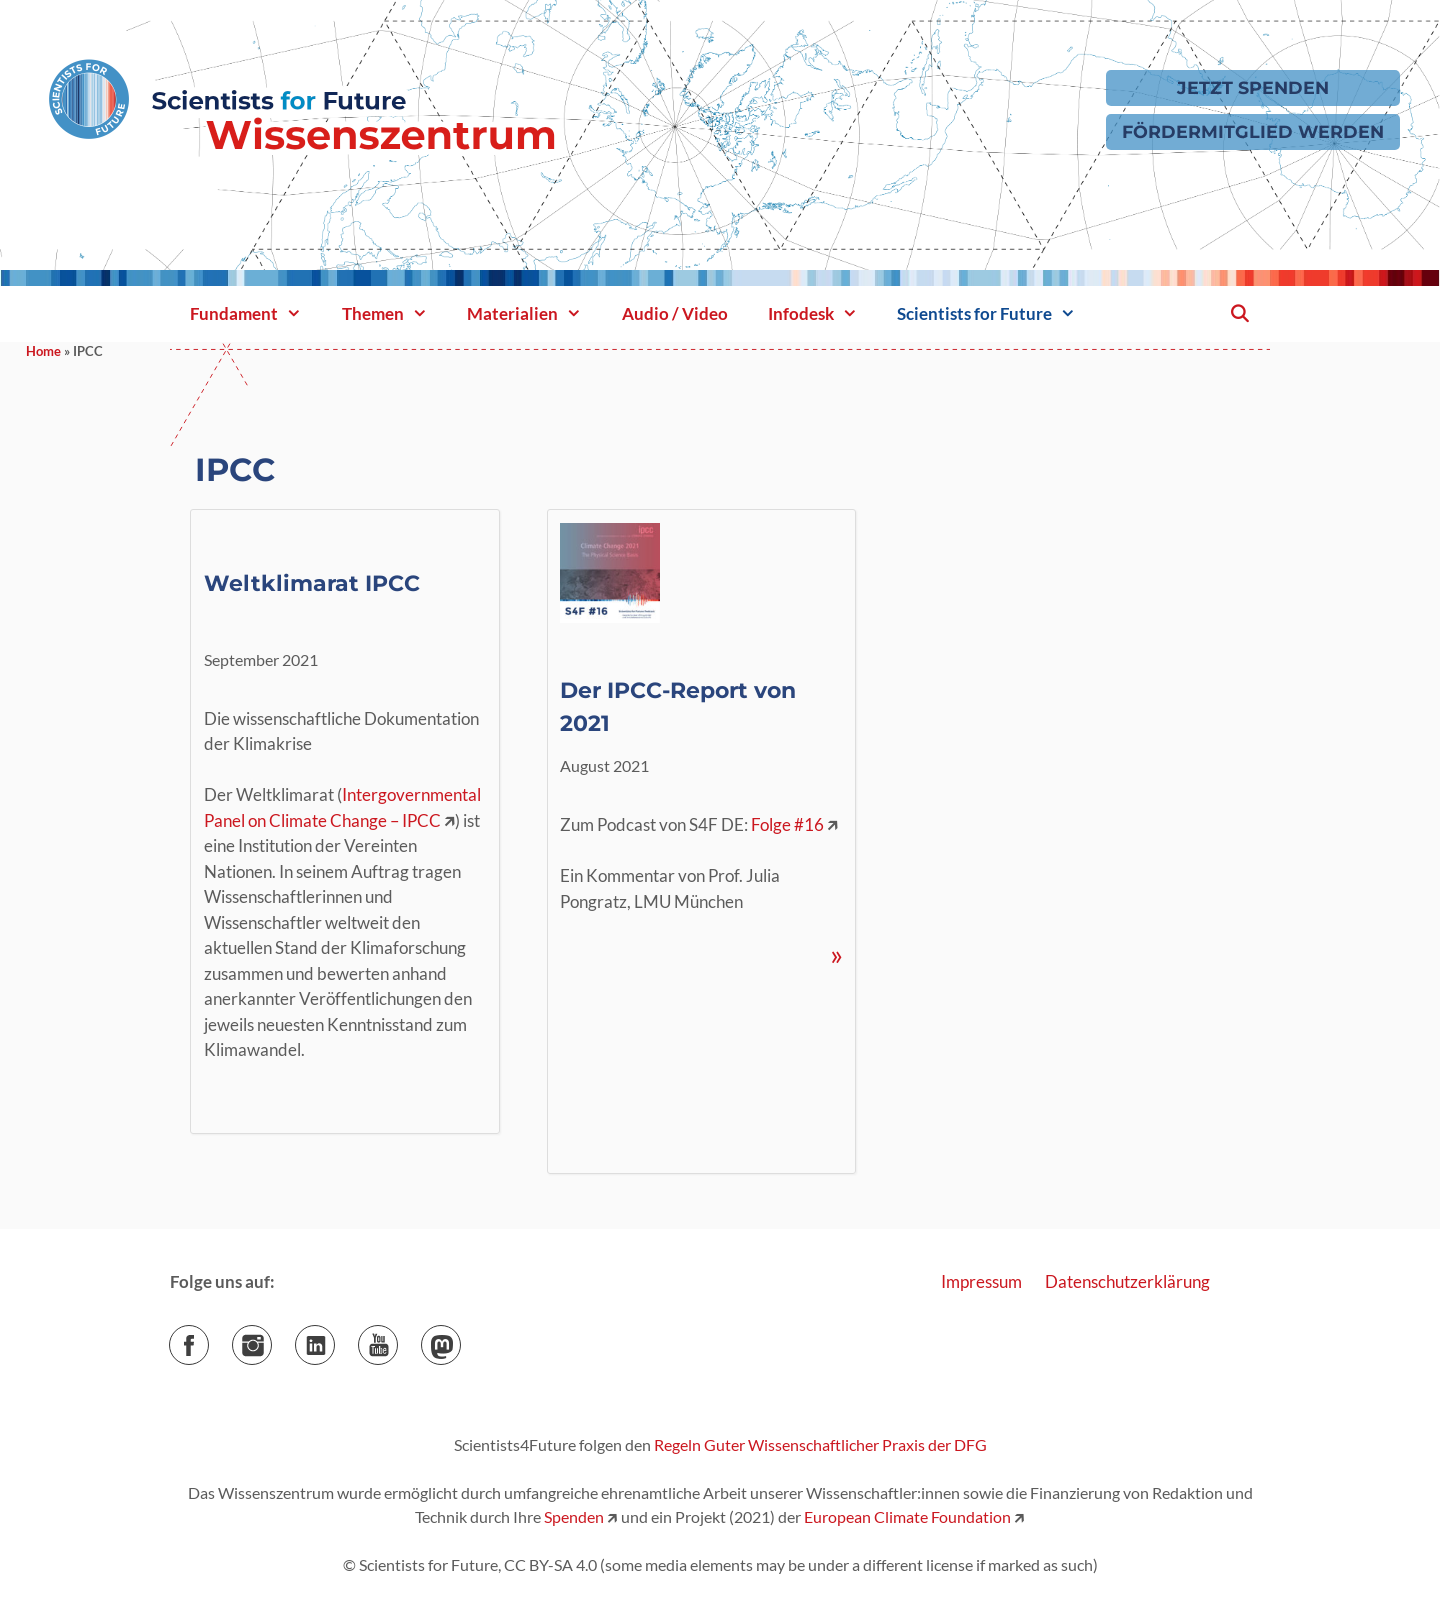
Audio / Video (675, 313)
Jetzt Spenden (1253, 87)
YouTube (397, 1338)
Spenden (572, 1516)
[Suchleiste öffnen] (1239, 314)
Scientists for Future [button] (996, 314)
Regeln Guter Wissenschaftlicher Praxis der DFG (820, 1444)
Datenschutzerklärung (1127, 1281)
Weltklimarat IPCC (312, 583)
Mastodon (460, 1338)
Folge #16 (787, 824)
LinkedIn (334, 1338)
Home (43, 351)
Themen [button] (395, 314)
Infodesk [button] (823, 314)
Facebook (208, 1338)
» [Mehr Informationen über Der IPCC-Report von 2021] (836, 954)
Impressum (981, 1281)
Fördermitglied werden (1253, 131)
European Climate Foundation (907, 1516)
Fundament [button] (256, 314)
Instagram (271, 1338)
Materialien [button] (534, 314)
